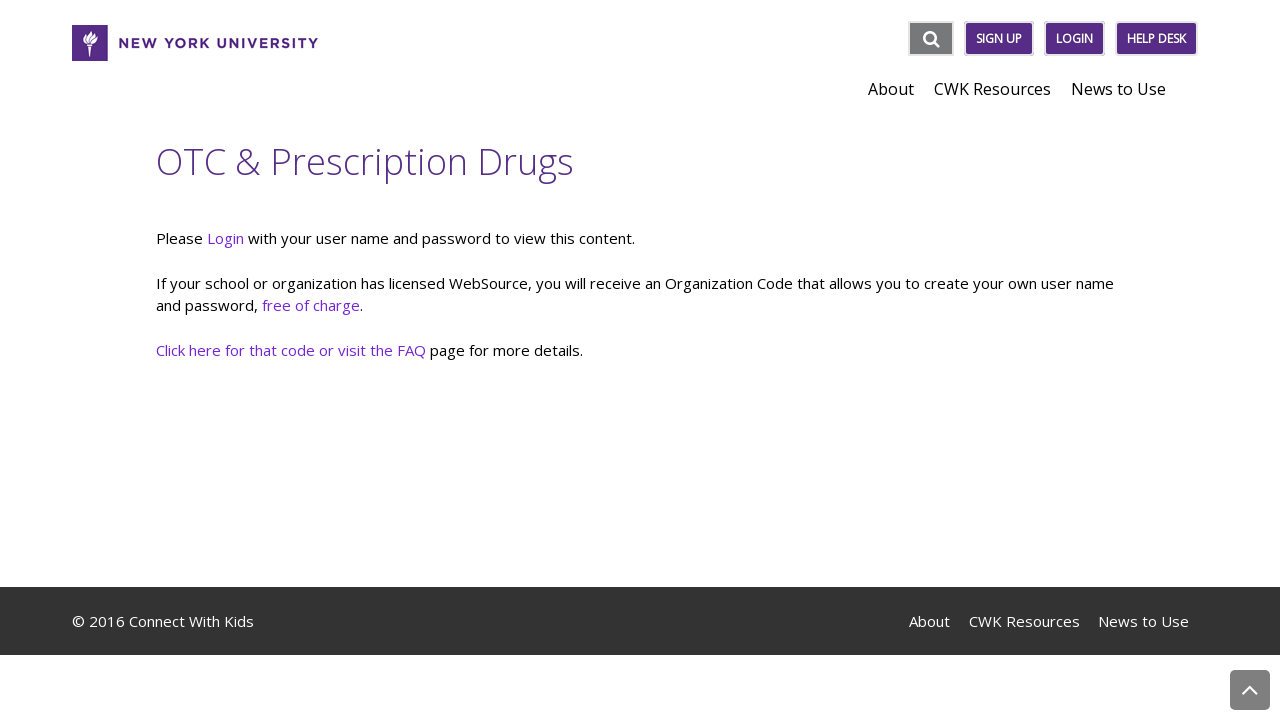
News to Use (1143, 621)
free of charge (311, 305)
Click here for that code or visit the (276, 350)
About (929, 621)
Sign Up (999, 38)
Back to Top (1250, 690)
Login (1074, 38)
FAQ (411, 350)
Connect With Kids (191, 621)
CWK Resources (1024, 621)
